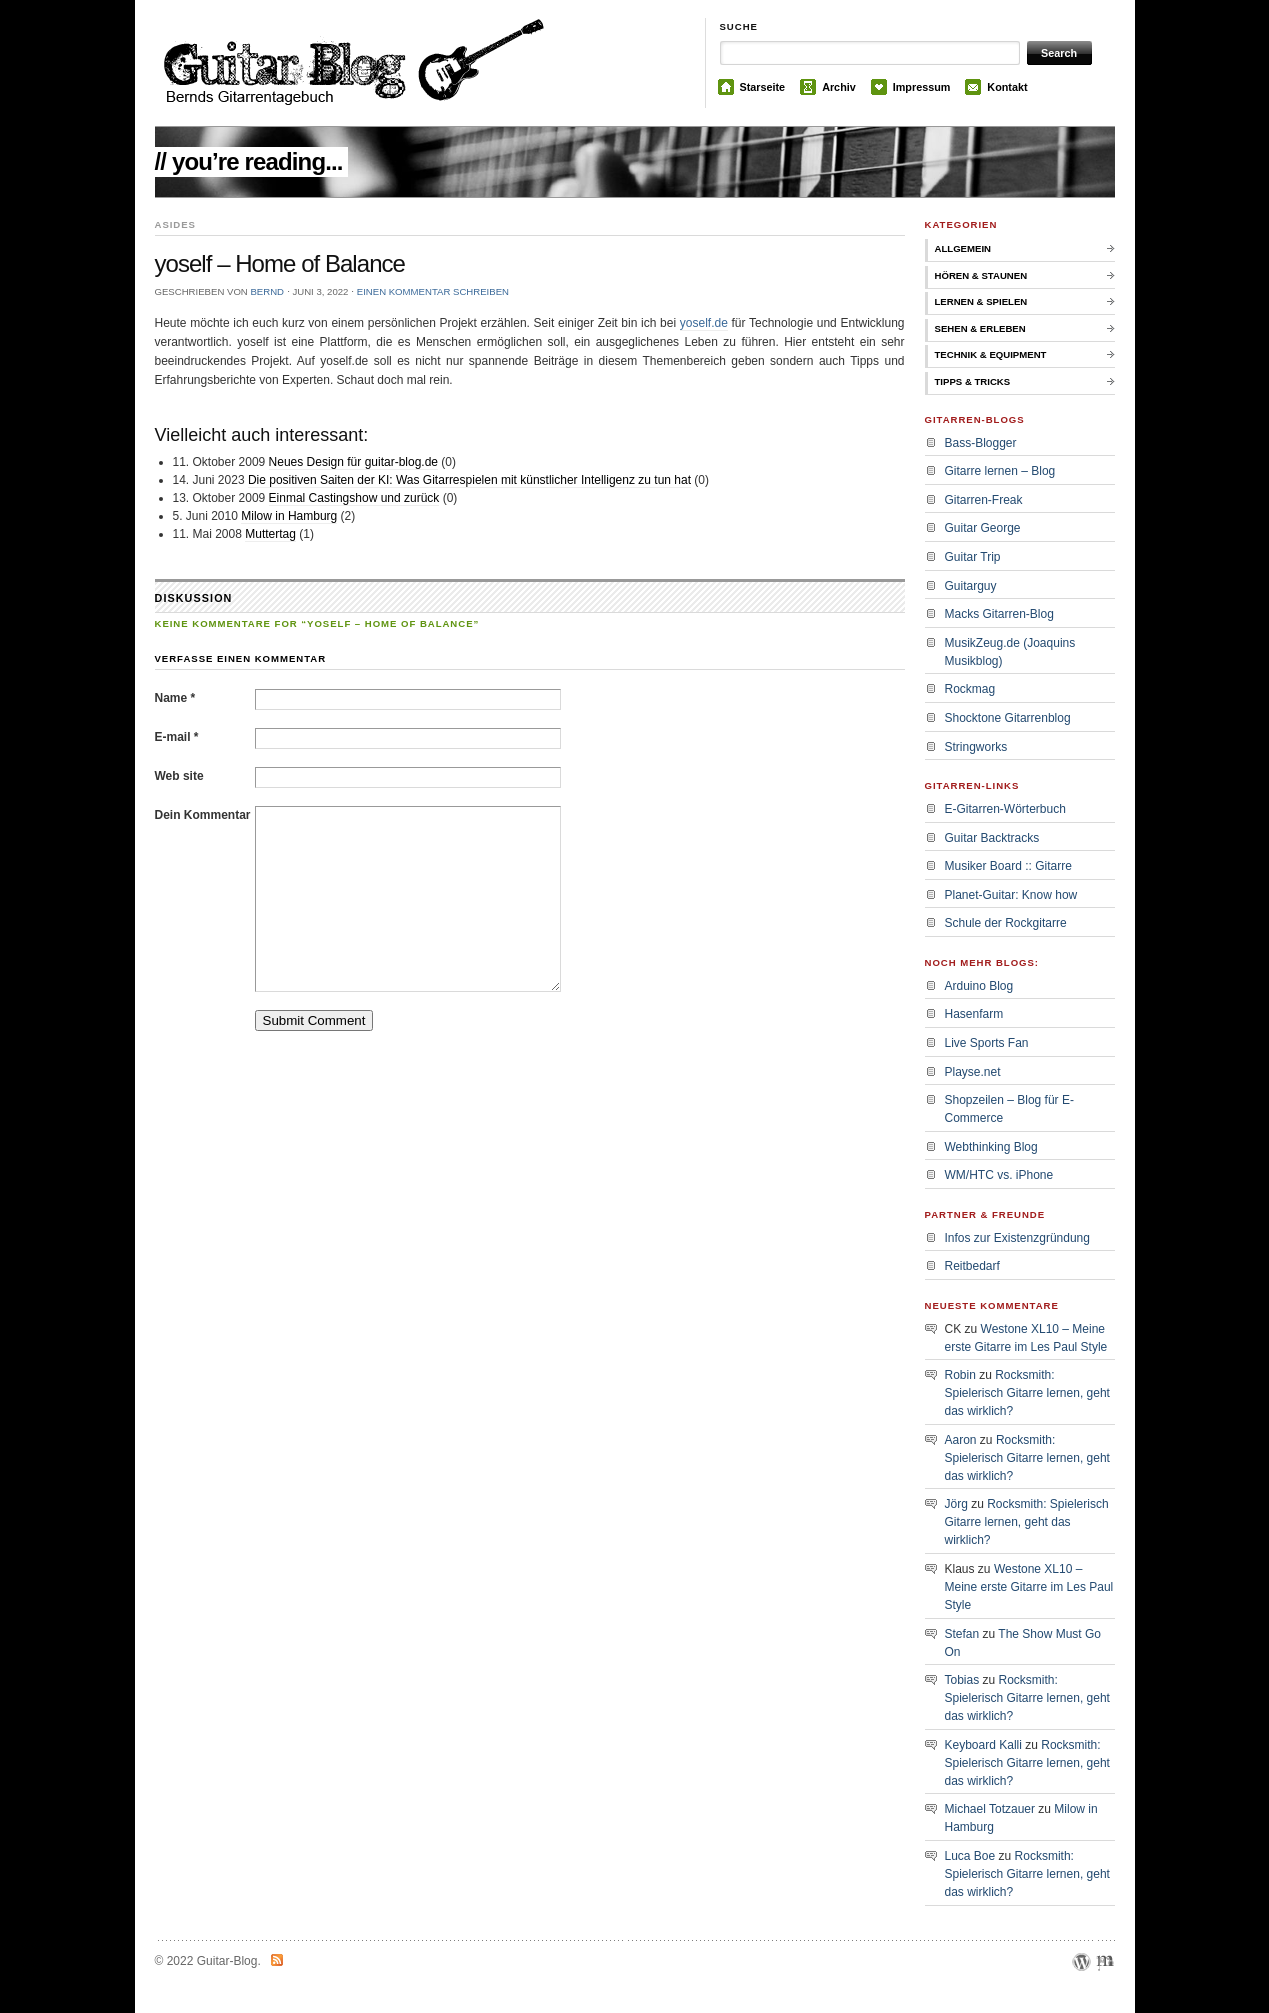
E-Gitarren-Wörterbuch (1005, 809)
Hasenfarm (974, 1014)
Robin (960, 1375)
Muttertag (270, 534)
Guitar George (983, 528)
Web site (179, 776)
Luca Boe (970, 1856)
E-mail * (177, 737)
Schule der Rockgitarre (1006, 923)
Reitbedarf (972, 1266)
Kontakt (1007, 87)
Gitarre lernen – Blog (1000, 471)
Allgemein (963, 248)
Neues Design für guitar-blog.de (353, 462)
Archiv (839, 87)
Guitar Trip (973, 557)
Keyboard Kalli (983, 1745)
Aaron (961, 1440)
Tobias (962, 1680)
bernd (267, 291)
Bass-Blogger (981, 443)
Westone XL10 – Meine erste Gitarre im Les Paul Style (1029, 1587)
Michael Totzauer (990, 1809)
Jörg (956, 1504)
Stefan (962, 1634)
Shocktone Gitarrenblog (1008, 718)
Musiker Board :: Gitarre (1008, 866)
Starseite (763, 87)
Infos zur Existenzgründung (1017, 1238)
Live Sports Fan (987, 1043)
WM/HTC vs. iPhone (999, 1175)
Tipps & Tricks (973, 381)
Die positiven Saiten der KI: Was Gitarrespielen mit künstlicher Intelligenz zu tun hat (469, 480)
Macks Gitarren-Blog (999, 614)
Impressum (922, 87)
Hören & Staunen (981, 275)
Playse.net (973, 1072)
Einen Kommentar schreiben (433, 291)
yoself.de (704, 323)
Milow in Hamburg (289, 516)
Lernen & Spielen (981, 301)
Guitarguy (971, 586)
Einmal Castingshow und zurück (354, 498)
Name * (175, 698)
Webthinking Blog (991, 1147)
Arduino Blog (979, 986)
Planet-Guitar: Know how (1011, 895)
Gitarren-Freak (984, 500)
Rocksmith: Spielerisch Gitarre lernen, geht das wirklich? (1027, 1393)
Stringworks (976, 747)
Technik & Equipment (991, 354)
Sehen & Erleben (980, 328)
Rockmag (970, 689)
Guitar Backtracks (992, 838)
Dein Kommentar (203, 815)
